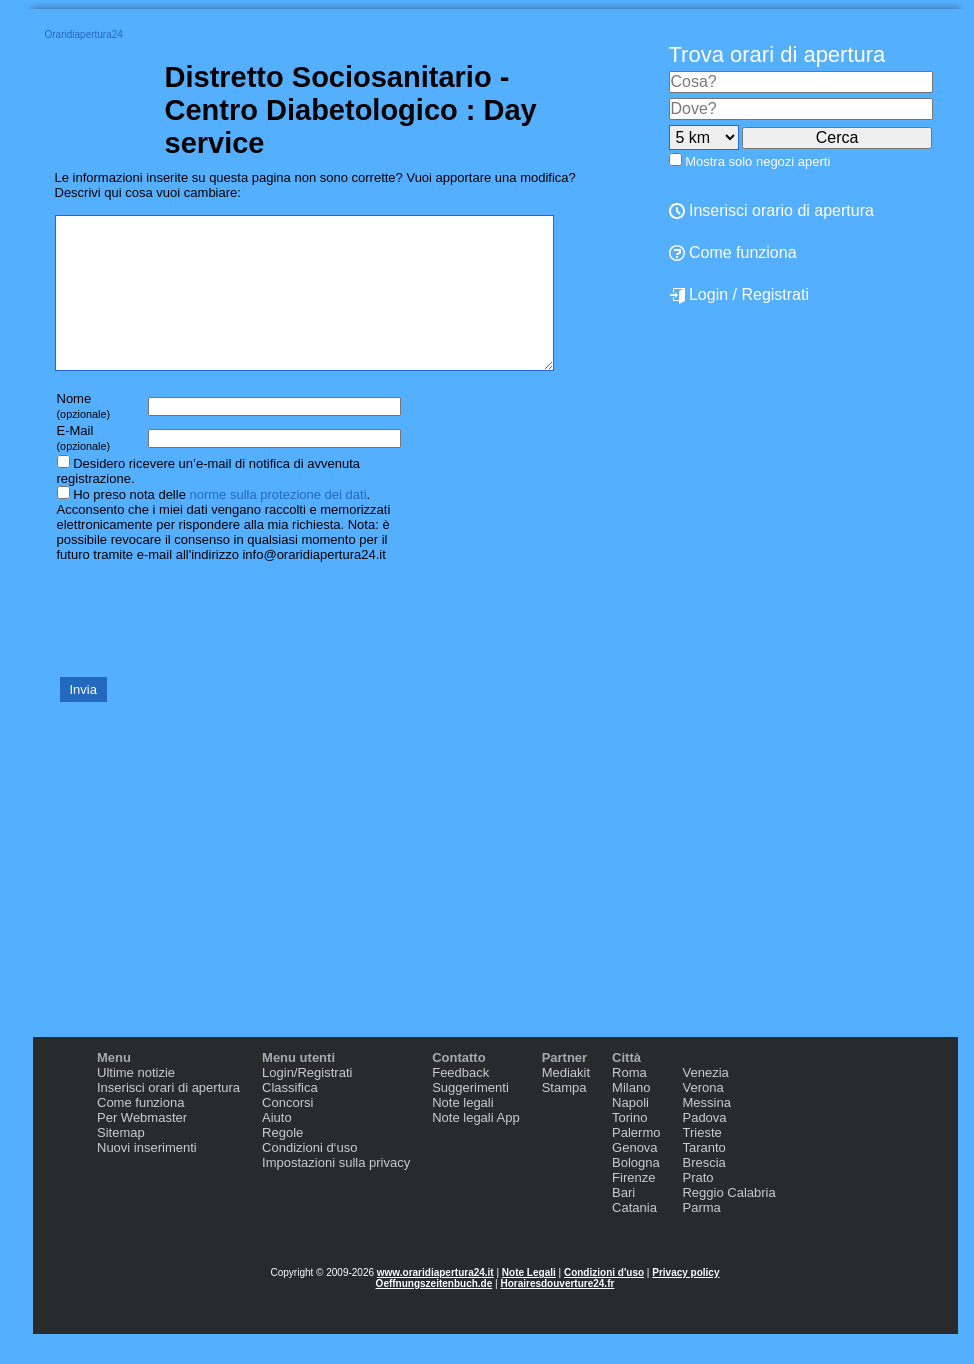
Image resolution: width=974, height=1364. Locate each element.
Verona (702, 1117)
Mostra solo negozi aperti (757, 161)
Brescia (703, 1192)
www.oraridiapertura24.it (435, 1302)
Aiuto (277, 1147)
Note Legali (529, 1302)
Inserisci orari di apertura (168, 1117)
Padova (704, 1147)
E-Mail (84, 467)
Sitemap (121, 1162)
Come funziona (140, 1132)
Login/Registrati (307, 1102)
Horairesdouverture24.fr (557, 1313)
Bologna (636, 1192)
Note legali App (475, 1147)
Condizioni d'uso (604, 1302)
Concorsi (287, 1132)
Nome (84, 435)
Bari (623, 1222)
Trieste (701, 1162)
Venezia (705, 1102)
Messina (706, 1132)
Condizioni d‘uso (309, 1177)
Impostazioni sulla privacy (336, 1192)
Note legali (462, 1132)
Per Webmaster (142, 1147)
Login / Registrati (739, 295)
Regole (282, 1162)
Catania (634, 1237)
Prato (697, 1207)
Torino (629, 1147)
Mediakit (566, 1102)
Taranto (703, 1177)
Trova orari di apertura (777, 54)
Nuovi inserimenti (147, 1177)
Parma (701, 1237)
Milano (631, 1117)
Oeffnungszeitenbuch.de (434, 1313)
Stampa (564, 1117)
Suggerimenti (470, 1117)
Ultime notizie (136, 1102)
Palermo (636, 1162)
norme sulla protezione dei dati (277, 524)
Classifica (290, 1117)
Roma (629, 1102)
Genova (635, 1177)
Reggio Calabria (728, 1222)
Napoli (630, 1132)
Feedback (460, 1102)
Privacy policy (685, 1302)
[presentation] (207, 648)
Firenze (633, 1207)
